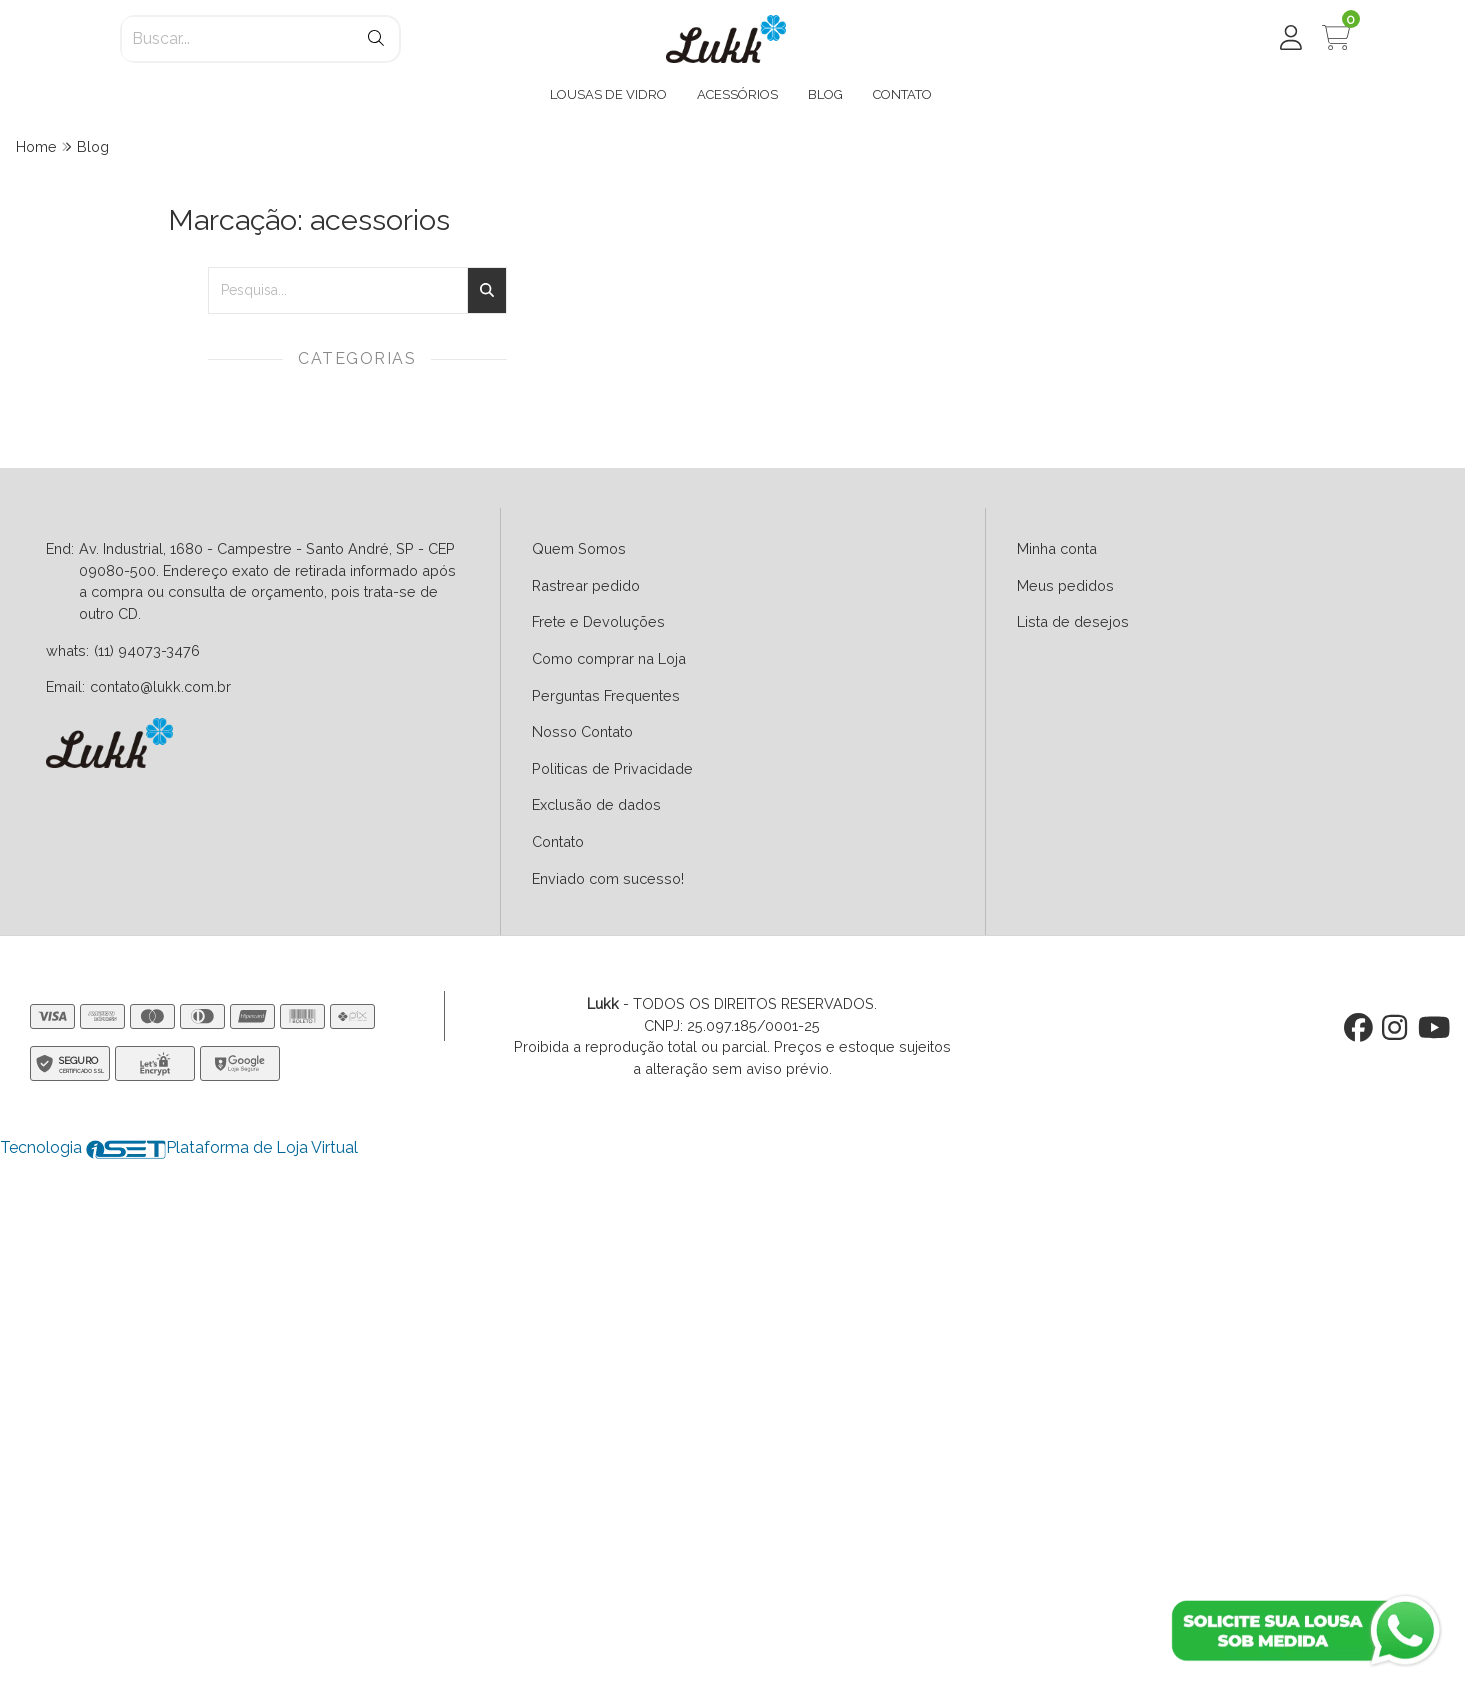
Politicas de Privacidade (612, 768)
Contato (558, 841)
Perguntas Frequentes (606, 695)
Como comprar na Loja (609, 658)
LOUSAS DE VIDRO (608, 94)
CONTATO (902, 94)
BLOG (825, 94)
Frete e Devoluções (598, 621)
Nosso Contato (582, 731)
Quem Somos (579, 548)
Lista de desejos (1073, 621)
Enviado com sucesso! (608, 878)
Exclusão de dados (596, 804)
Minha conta (1057, 548)
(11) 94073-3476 (147, 650)
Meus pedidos (1065, 585)
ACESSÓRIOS (737, 94)
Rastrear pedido (586, 585)
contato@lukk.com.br (160, 686)
